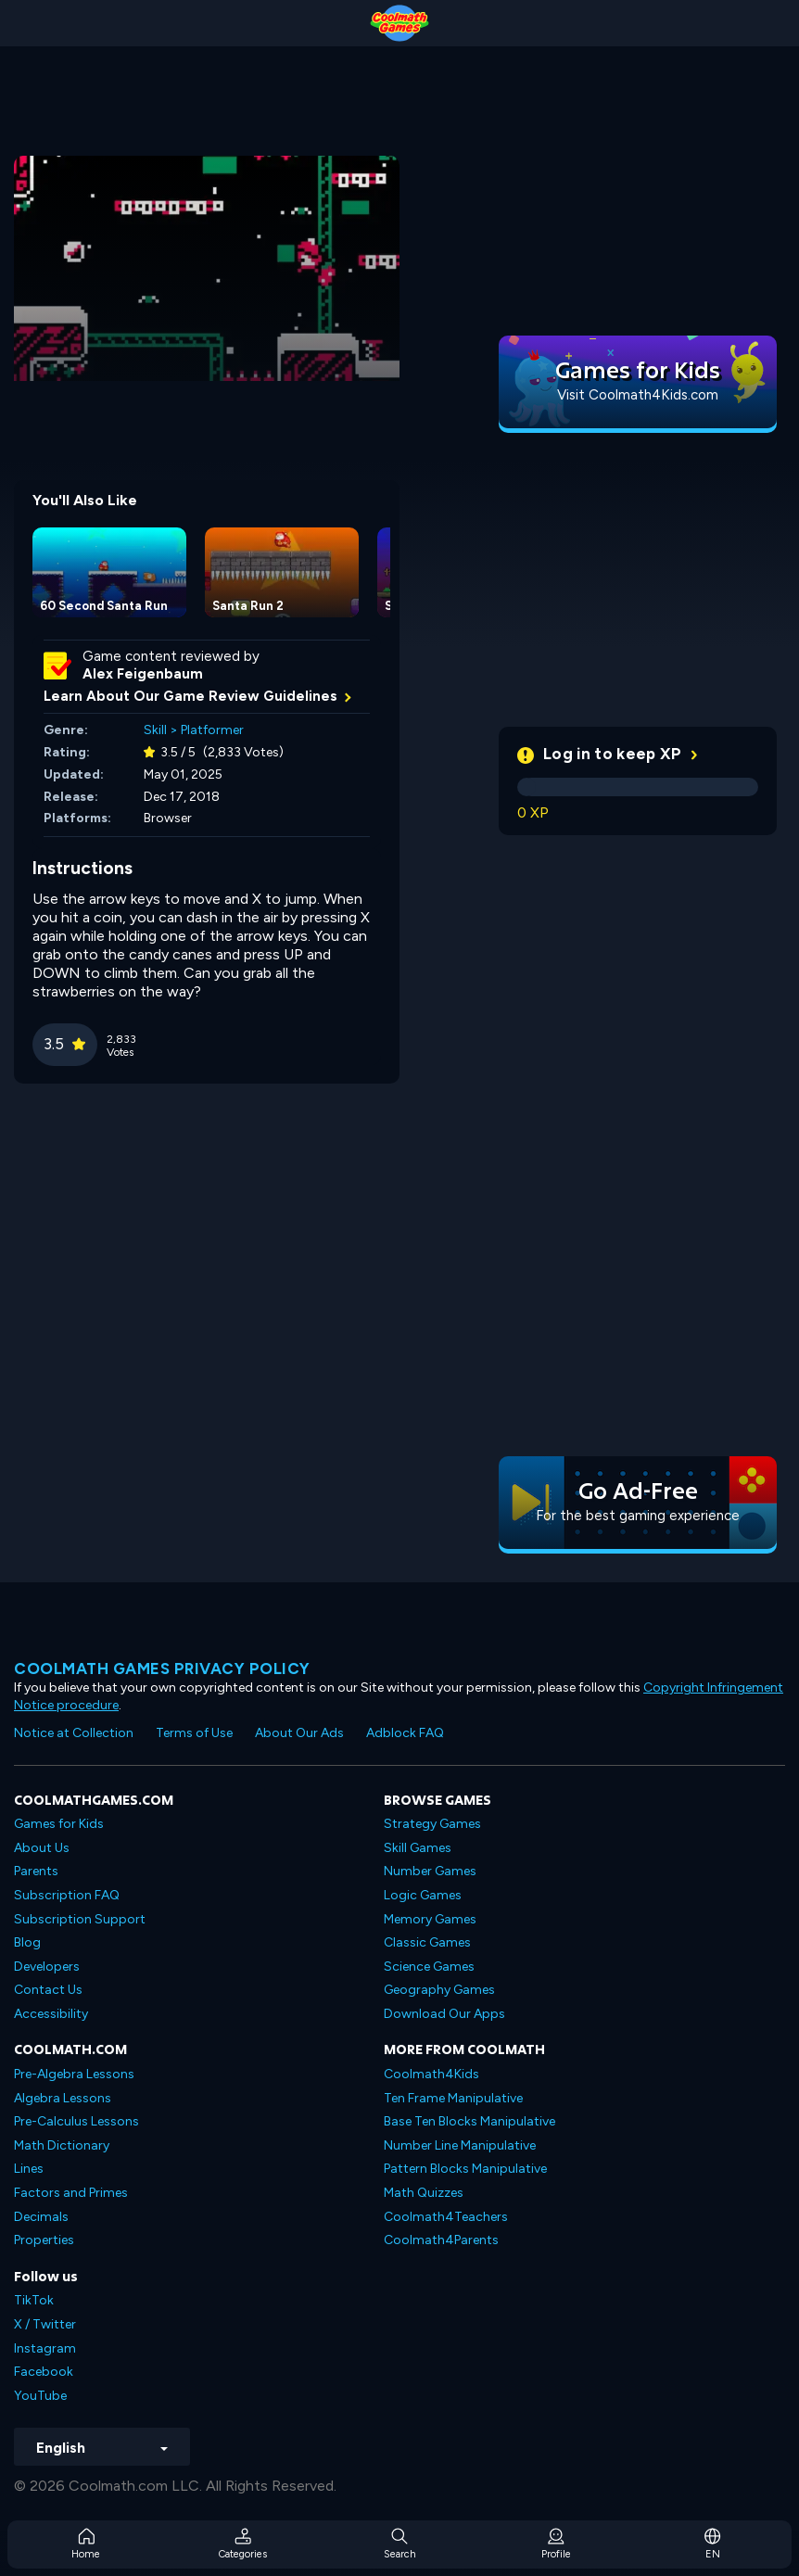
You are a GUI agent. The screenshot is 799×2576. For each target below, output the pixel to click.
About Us (42, 1848)
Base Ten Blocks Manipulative (469, 2121)
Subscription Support (80, 1919)
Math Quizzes (423, 2193)
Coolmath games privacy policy (162, 1668)
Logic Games (423, 1895)
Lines (29, 2168)
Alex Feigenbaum (142, 674)
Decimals (41, 2217)
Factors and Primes (71, 2193)
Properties (44, 2240)
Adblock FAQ (405, 1733)
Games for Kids (59, 1824)
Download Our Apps (444, 2014)
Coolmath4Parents (441, 2240)
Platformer (212, 730)
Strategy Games (432, 1824)
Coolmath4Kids (431, 2074)
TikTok (34, 2300)
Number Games (430, 1871)
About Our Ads (299, 1733)
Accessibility (51, 2014)
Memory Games (430, 1919)
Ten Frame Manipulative (453, 2098)
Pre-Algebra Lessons (74, 2074)
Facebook (43, 2371)
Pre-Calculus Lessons (76, 2121)
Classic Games (427, 1942)
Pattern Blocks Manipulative (465, 2168)
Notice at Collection (73, 1733)
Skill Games (417, 1848)
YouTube (40, 2396)
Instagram (45, 2348)
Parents (36, 1871)
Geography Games (439, 1990)
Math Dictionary (61, 2145)
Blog (27, 1942)
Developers (47, 1966)
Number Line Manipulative (460, 2145)
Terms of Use (194, 1733)
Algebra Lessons (62, 2098)
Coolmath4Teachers (446, 2217)
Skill (155, 730)
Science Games (429, 1966)
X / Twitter (45, 2324)
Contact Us (48, 1990)
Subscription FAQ (67, 1895)
